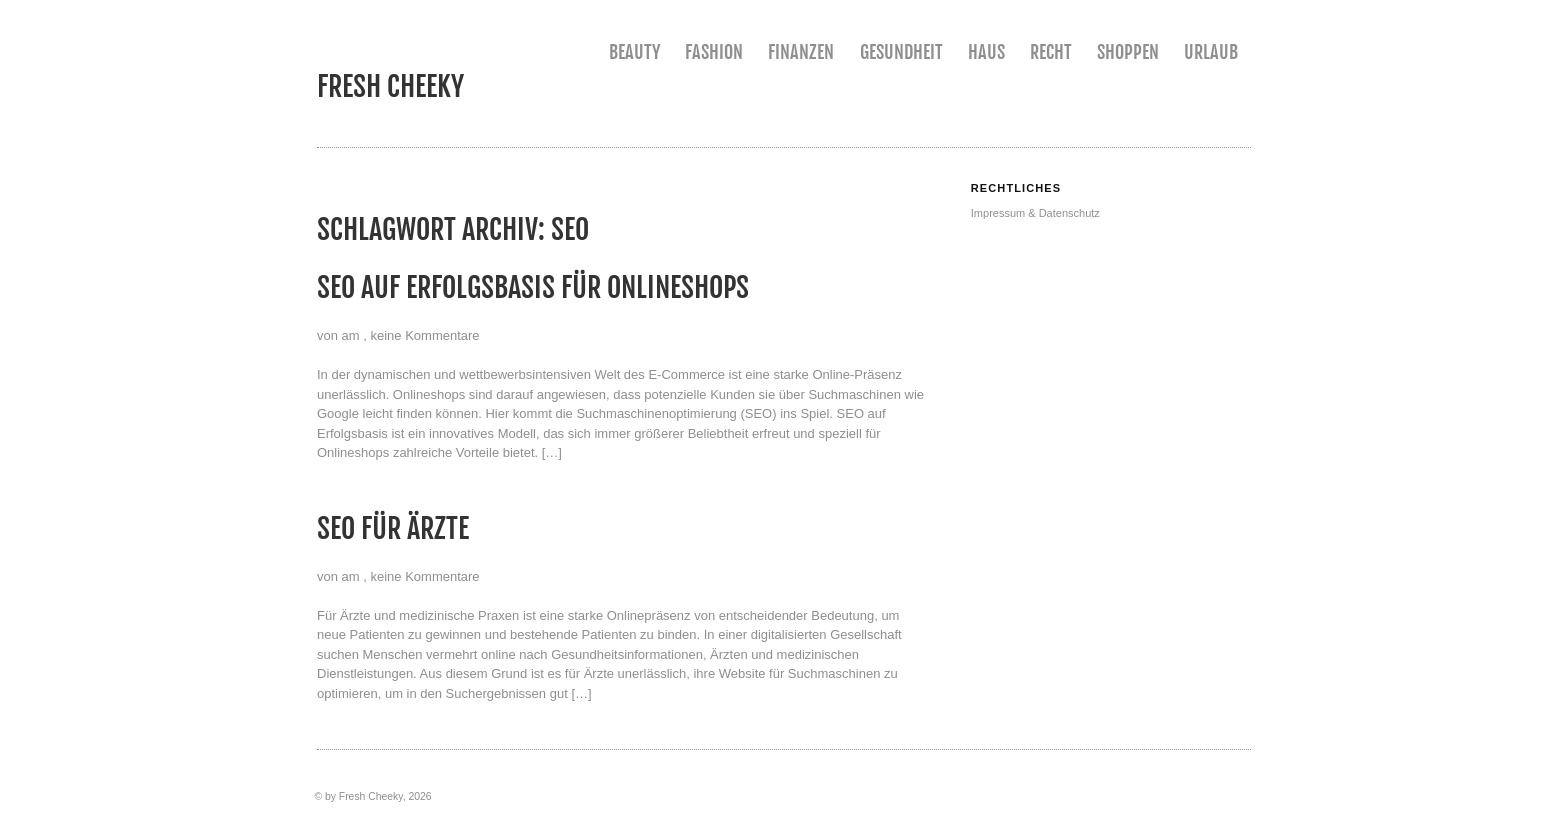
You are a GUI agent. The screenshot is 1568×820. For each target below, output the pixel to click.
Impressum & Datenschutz (1035, 213)
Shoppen (1128, 52)
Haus (986, 52)
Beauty (634, 52)
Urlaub (1211, 52)
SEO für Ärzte (393, 528)
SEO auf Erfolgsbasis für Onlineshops (533, 287)
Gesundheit (901, 52)
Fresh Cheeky (390, 86)
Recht (1051, 52)
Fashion (714, 52)
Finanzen (801, 52)
